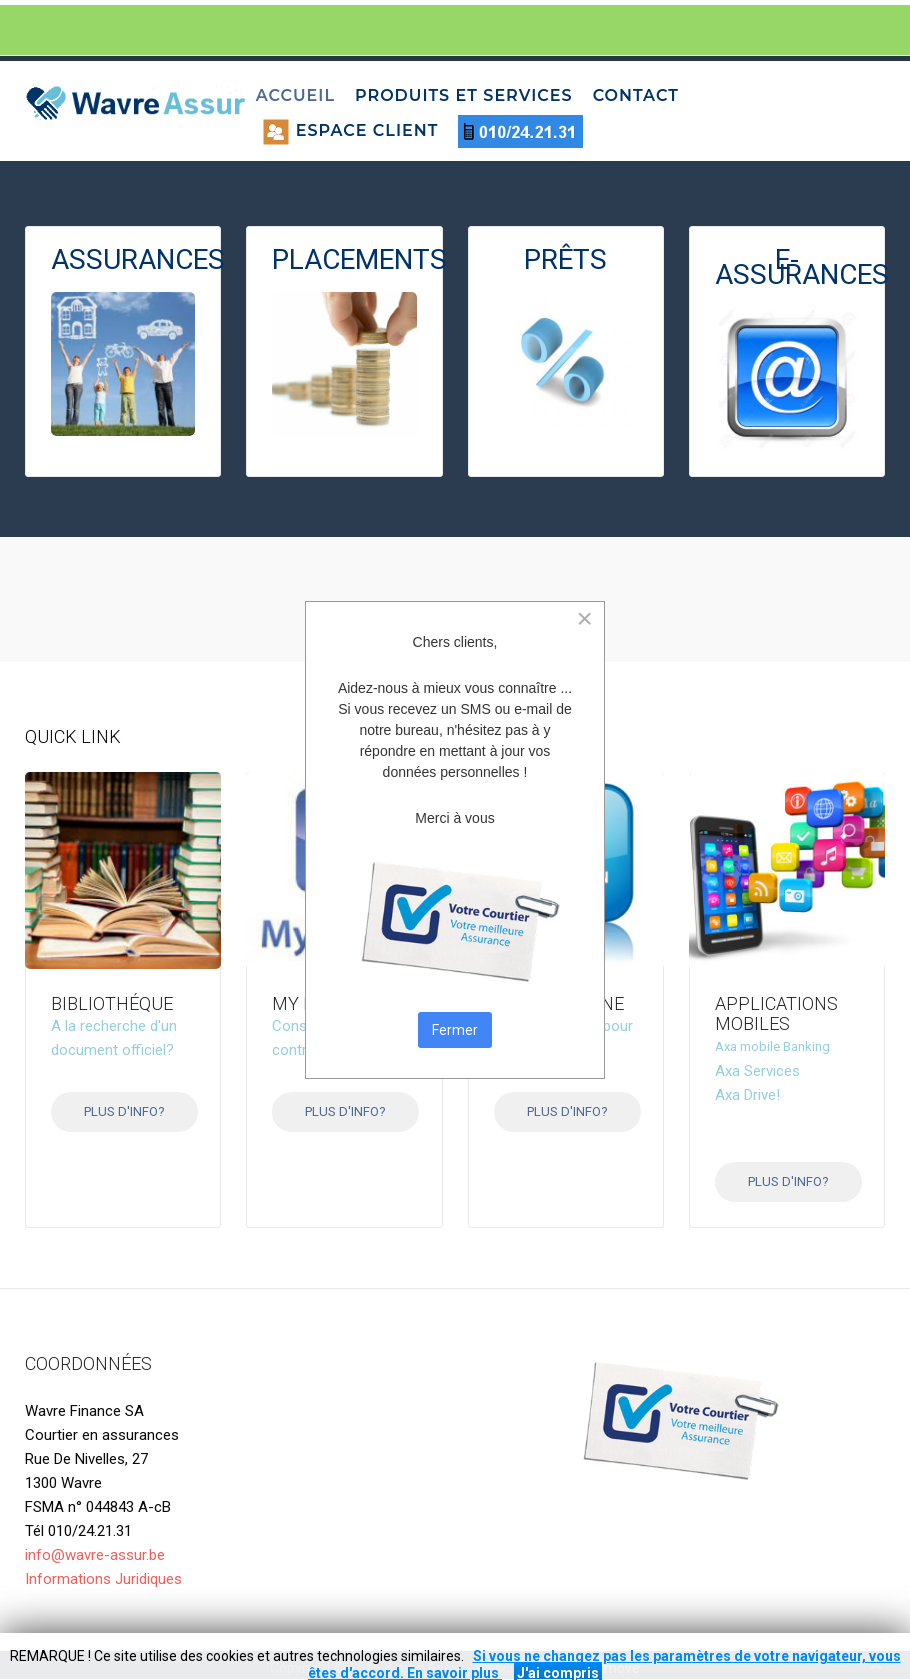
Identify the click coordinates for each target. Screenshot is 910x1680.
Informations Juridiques (103, 1579)
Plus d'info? (124, 1111)
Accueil (295, 95)
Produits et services (464, 95)
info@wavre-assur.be (95, 1555)
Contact (636, 95)
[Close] (584, 619)
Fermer (455, 1030)
